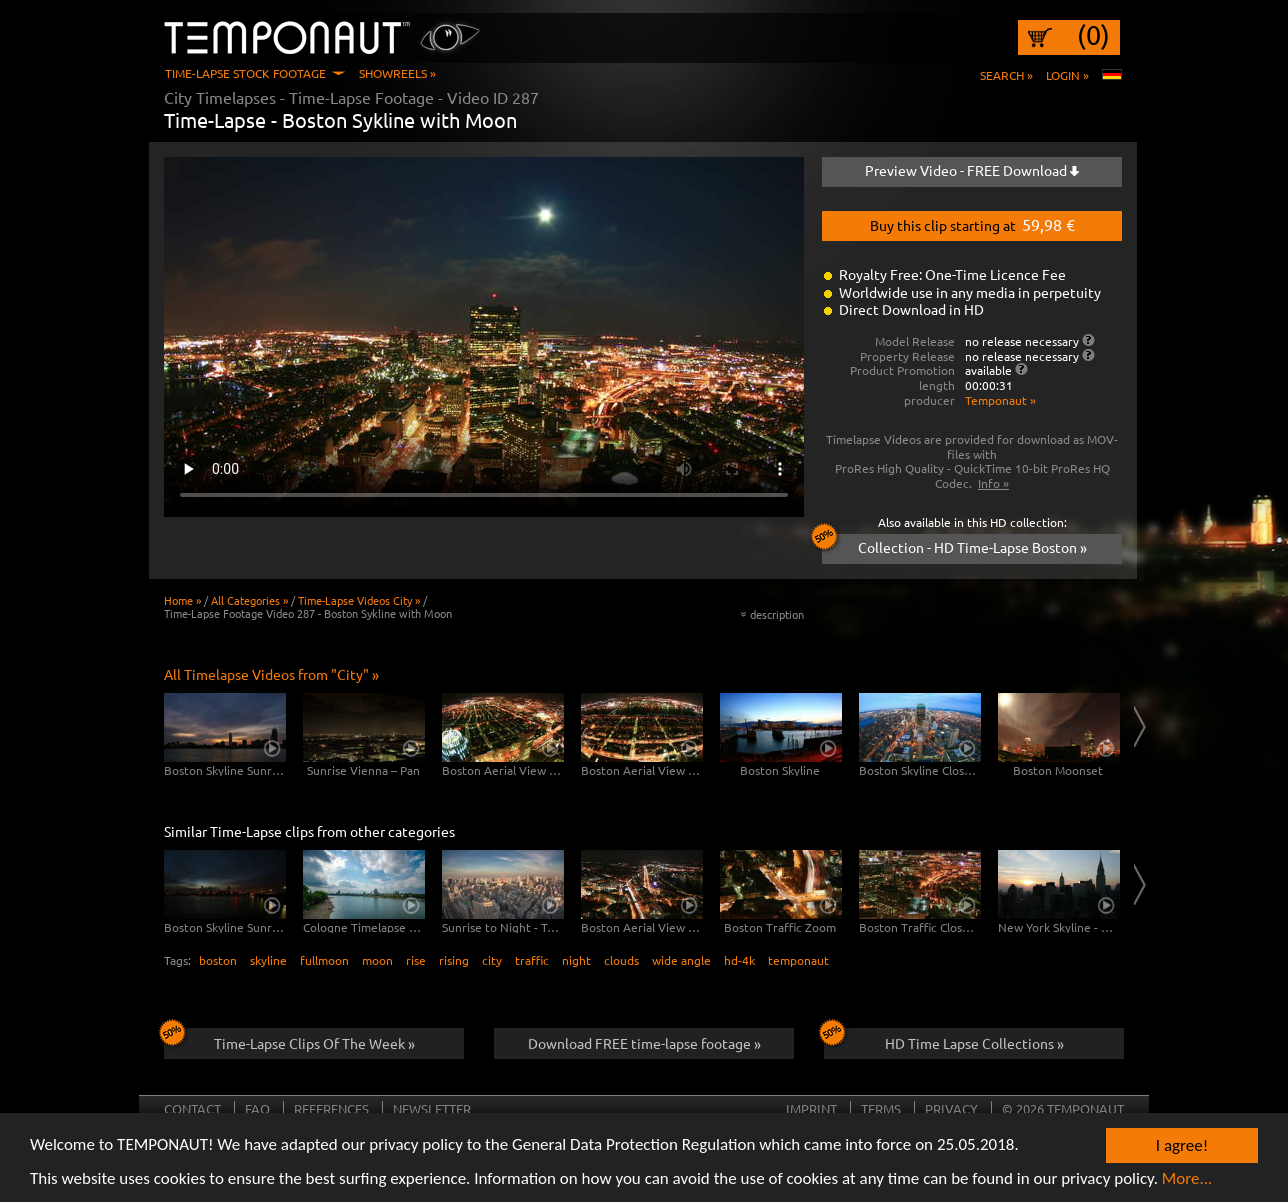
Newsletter (432, 1108)
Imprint (811, 1108)
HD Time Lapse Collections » (944, 1040)
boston (218, 960)
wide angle (681, 960)
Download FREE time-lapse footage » (644, 1043)
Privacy (951, 1108)
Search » (1006, 75)
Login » (1067, 75)
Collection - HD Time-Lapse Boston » (954, 545)
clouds (621, 960)
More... (1187, 1185)
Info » (993, 483)
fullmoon (324, 960)
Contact (192, 1108)
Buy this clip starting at (972, 224)
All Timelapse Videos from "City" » (271, 674)
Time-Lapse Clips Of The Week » (289, 1040)
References (331, 1108)
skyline (268, 960)
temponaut (798, 960)
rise (416, 960)
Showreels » (397, 73)
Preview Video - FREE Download (972, 170)
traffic (532, 960)
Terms (881, 1108)
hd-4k (739, 960)
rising (454, 960)
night (576, 960)
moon (377, 960)
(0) (1093, 35)
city (492, 960)
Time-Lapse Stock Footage (245, 73)
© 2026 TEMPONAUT (1063, 1108)
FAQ (257, 1108)
